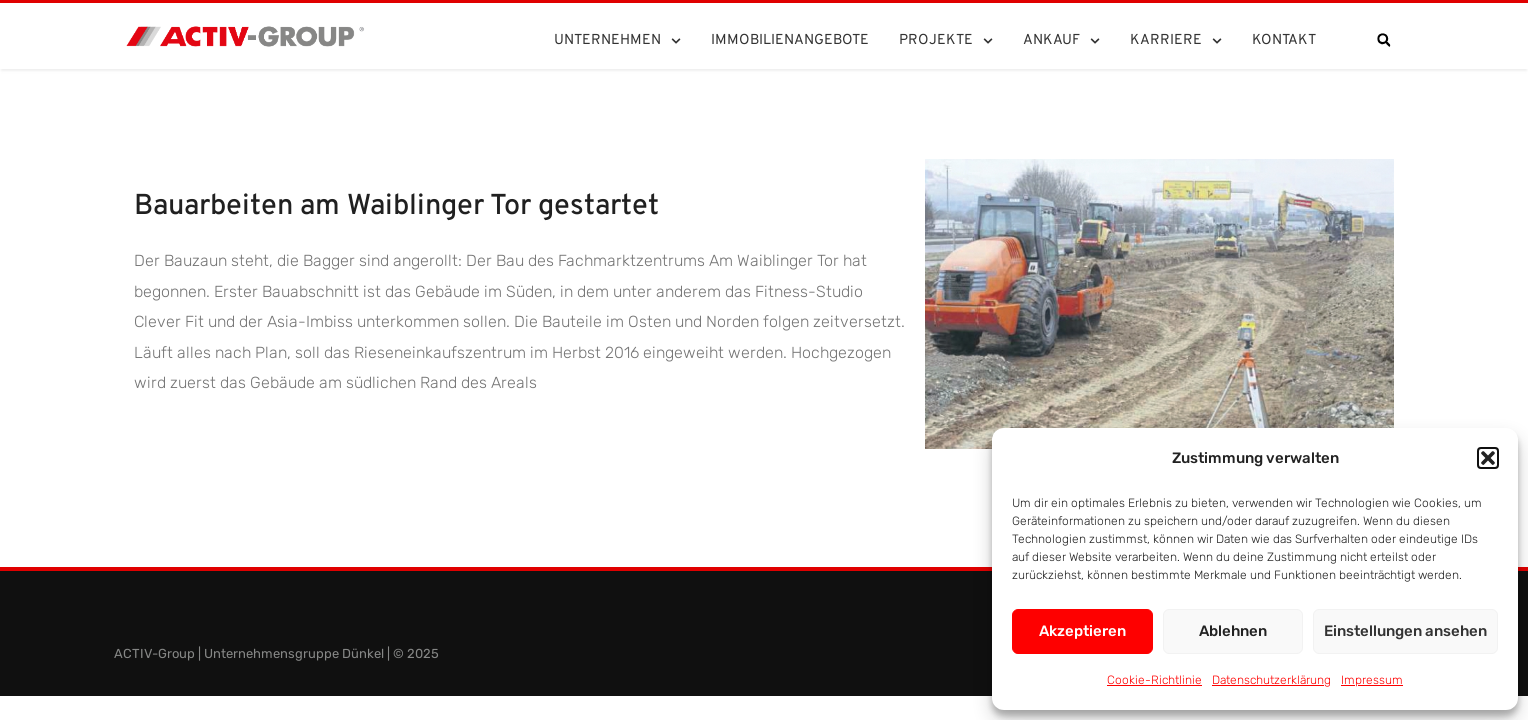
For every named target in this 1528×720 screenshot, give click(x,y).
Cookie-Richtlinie (1154, 680)
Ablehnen (1233, 631)
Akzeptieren (1082, 631)
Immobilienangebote (790, 40)
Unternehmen (617, 41)
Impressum (1372, 680)
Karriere (1176, 41)
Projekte (946, 41)
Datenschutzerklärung (1271, 680)
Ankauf (1061, 41)
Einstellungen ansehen (1405, 631)
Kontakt (1284, 40)
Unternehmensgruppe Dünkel (294, 653)
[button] (1488, 458)
